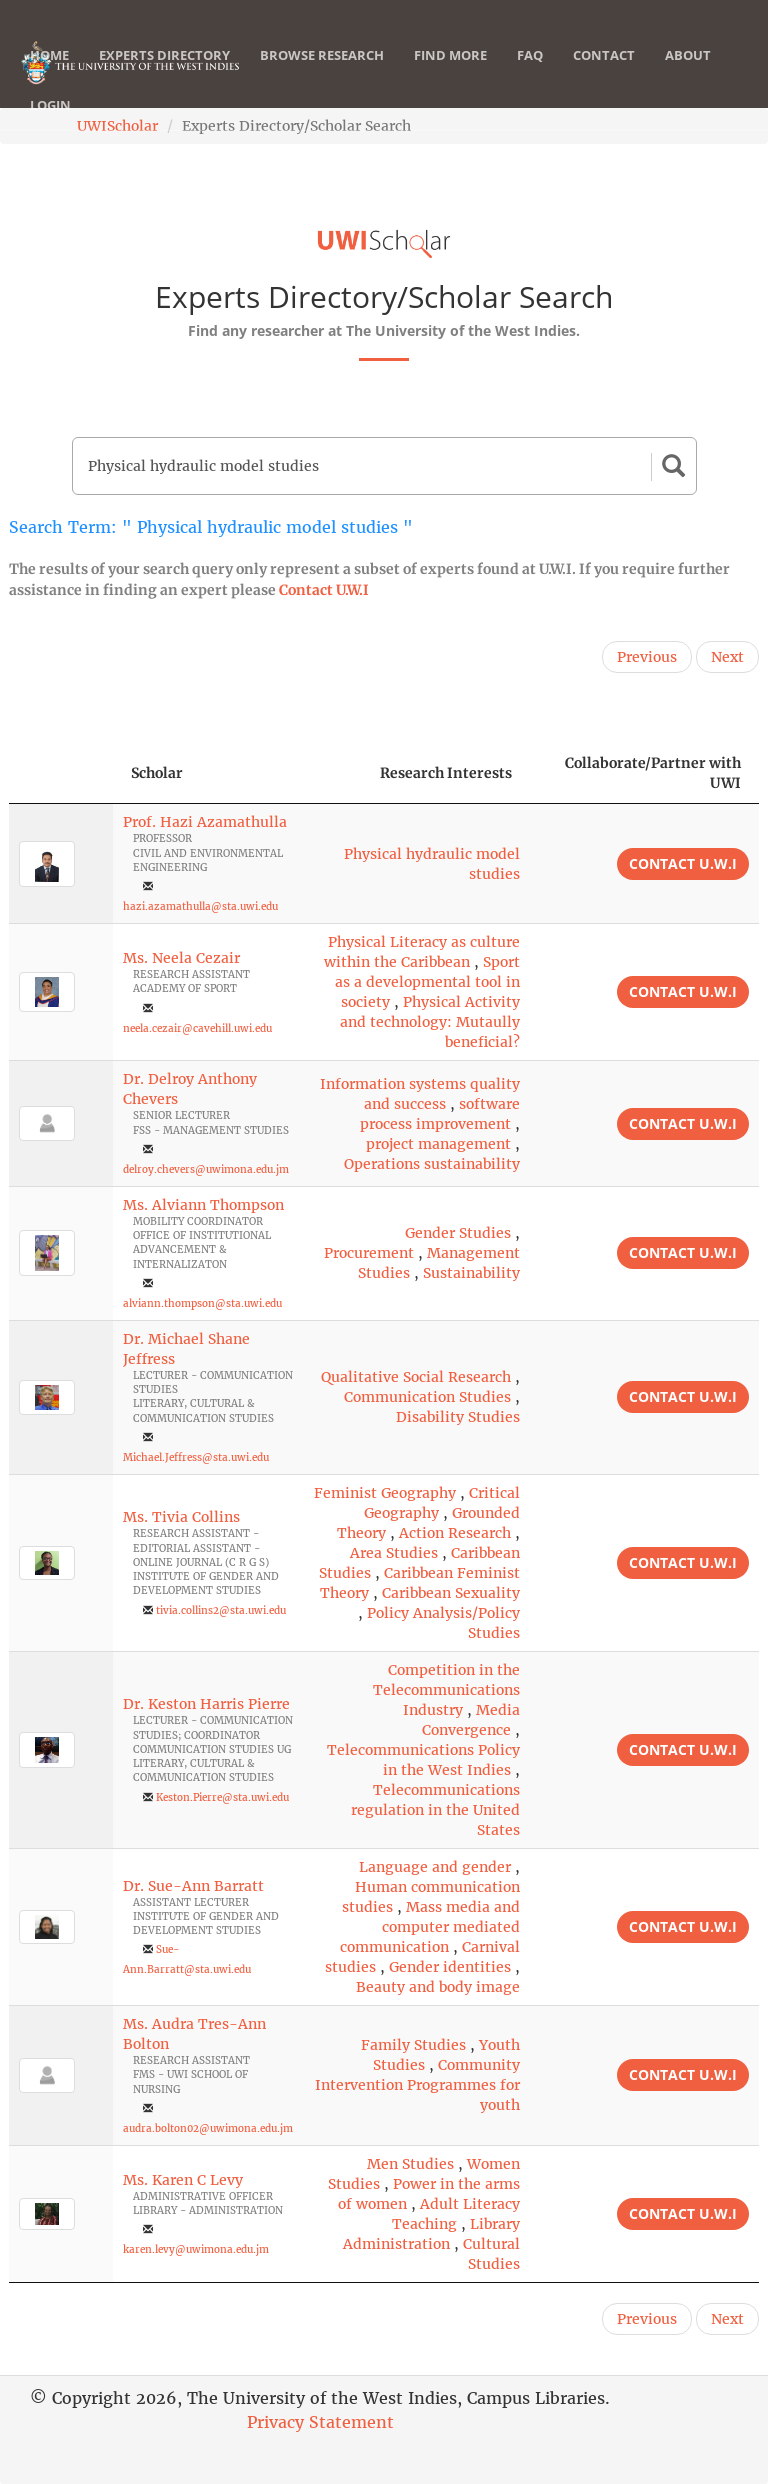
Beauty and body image (438, 1987)
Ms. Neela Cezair (181, 958)
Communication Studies (427, 1397)
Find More (450, 75)
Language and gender (435, 1867)
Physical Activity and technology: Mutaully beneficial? (430, 1022)
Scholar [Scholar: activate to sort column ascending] (157, 773)
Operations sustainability (432, 1164)
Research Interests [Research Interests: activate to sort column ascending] (446, 773)
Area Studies (394, 1553)
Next (727, 657)
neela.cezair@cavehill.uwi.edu (197, 1028)
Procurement (369, 1253)
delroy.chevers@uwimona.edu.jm (206, 1169)
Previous (647, 657)
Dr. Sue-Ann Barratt (193, 1886)
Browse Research (322, 75)
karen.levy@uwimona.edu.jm (196, 2249)
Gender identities (450, 1967)
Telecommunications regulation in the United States (435, 1810)
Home (49, 75)
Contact (604, 75)
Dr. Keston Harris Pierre (206, 1704)
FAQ (530, 75)
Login (50, 125)
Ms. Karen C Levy (183, 2180)
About (688, 75)
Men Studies (410, 2164)
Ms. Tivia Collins (181, 1517)
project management (438, 1144)
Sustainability (471, 1273)
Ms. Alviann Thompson (203, 1205)
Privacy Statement (320, 2422)
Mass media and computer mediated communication (430, 1927)
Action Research (455, 1533)
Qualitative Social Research (416, 1377)
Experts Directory (164, 75)
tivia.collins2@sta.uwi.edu (221, 1610)
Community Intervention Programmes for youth (417, 2085)
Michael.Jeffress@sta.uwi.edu (196, 1457)
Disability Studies (458, 1417)
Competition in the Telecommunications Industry (446, 1690)
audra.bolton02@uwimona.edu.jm (208, 2128)
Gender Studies (458, 1233)
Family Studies (413, 2045)
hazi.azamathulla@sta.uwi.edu (200, 906)
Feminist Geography (385, 1493)
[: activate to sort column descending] (61, 773)
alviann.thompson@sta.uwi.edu (202, 1303)
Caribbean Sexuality (451, 1593)
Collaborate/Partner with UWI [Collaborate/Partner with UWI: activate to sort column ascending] (653, 773)
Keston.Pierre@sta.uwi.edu (222, 1797)
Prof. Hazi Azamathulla (205, 822)
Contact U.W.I (324, 590)
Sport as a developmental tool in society (427, 982)
